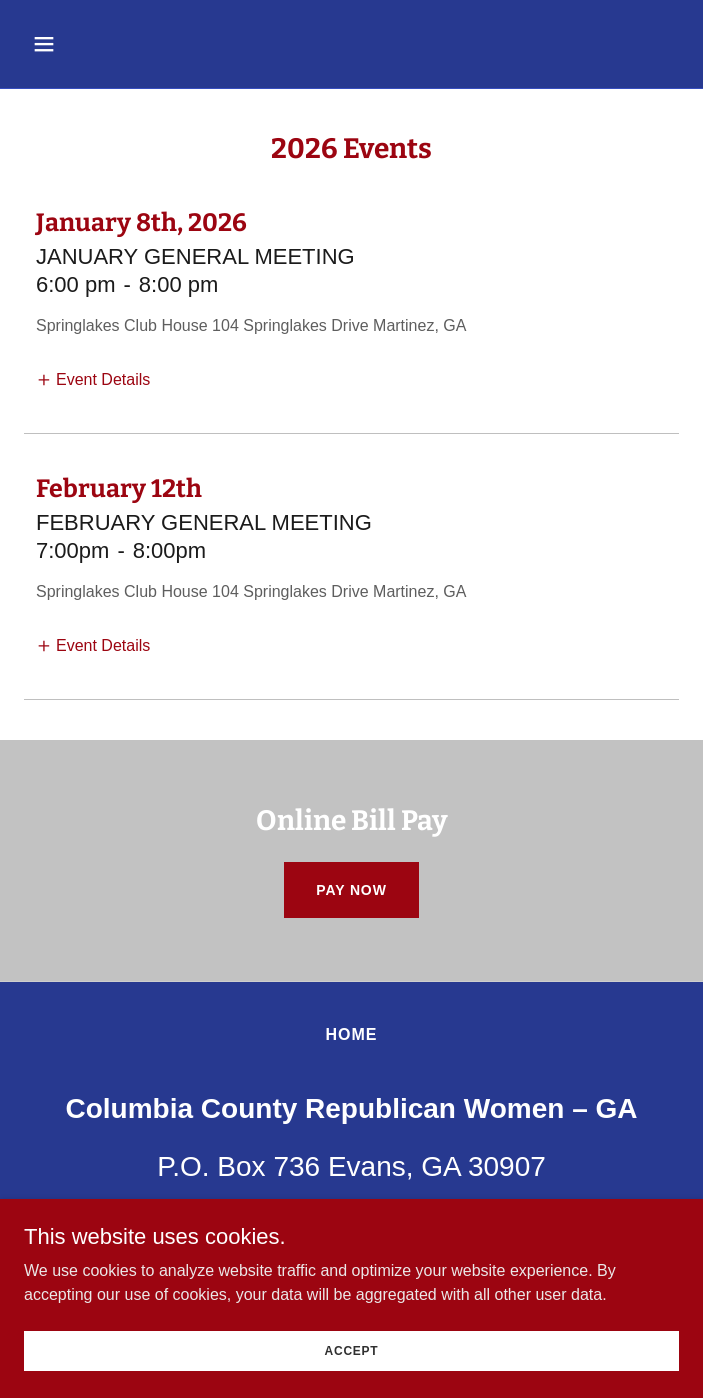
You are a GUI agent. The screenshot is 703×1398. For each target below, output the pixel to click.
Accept (352, 1350)
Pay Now (351, 890)
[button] (99, 44)
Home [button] (351, 1034)
